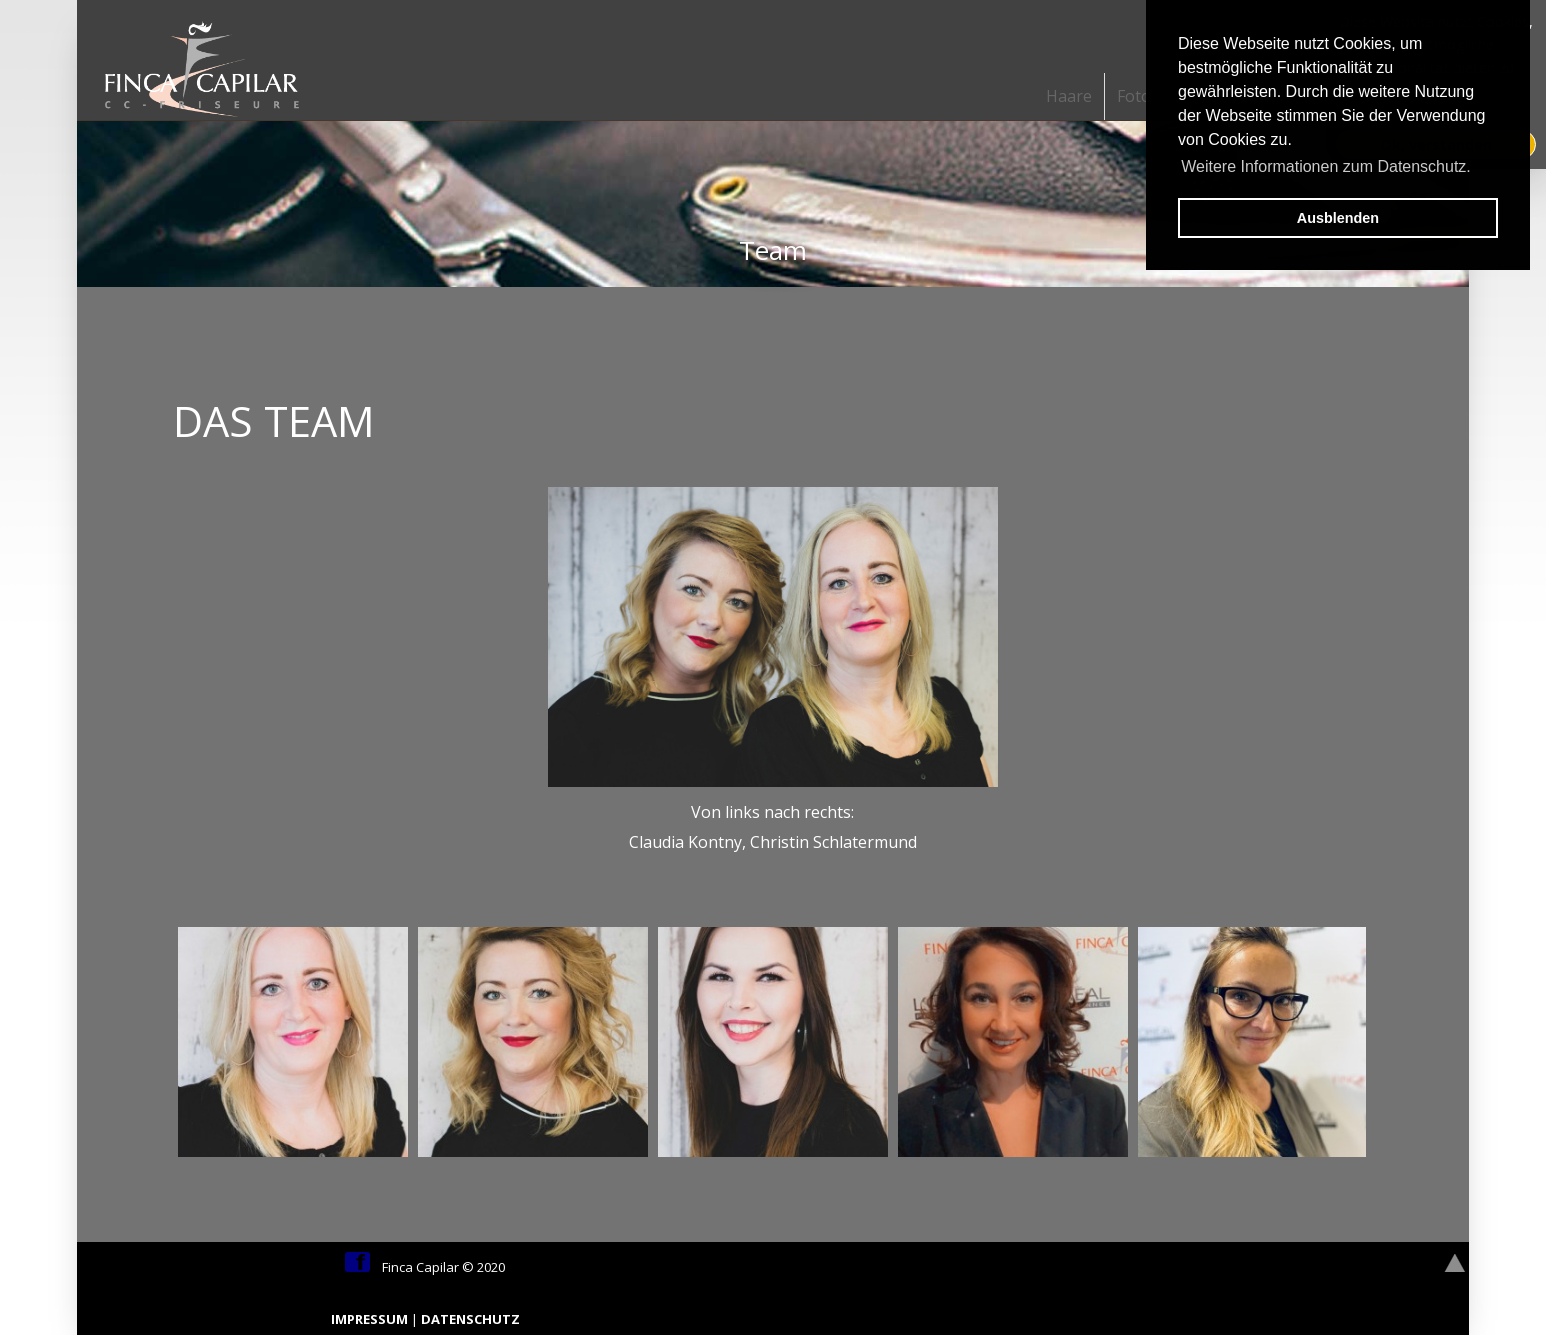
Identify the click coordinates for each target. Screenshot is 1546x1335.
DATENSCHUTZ (470, 1319)
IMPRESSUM (371, 1319)
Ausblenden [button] (1338, 218)
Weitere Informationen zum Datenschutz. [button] (1326, 166)
